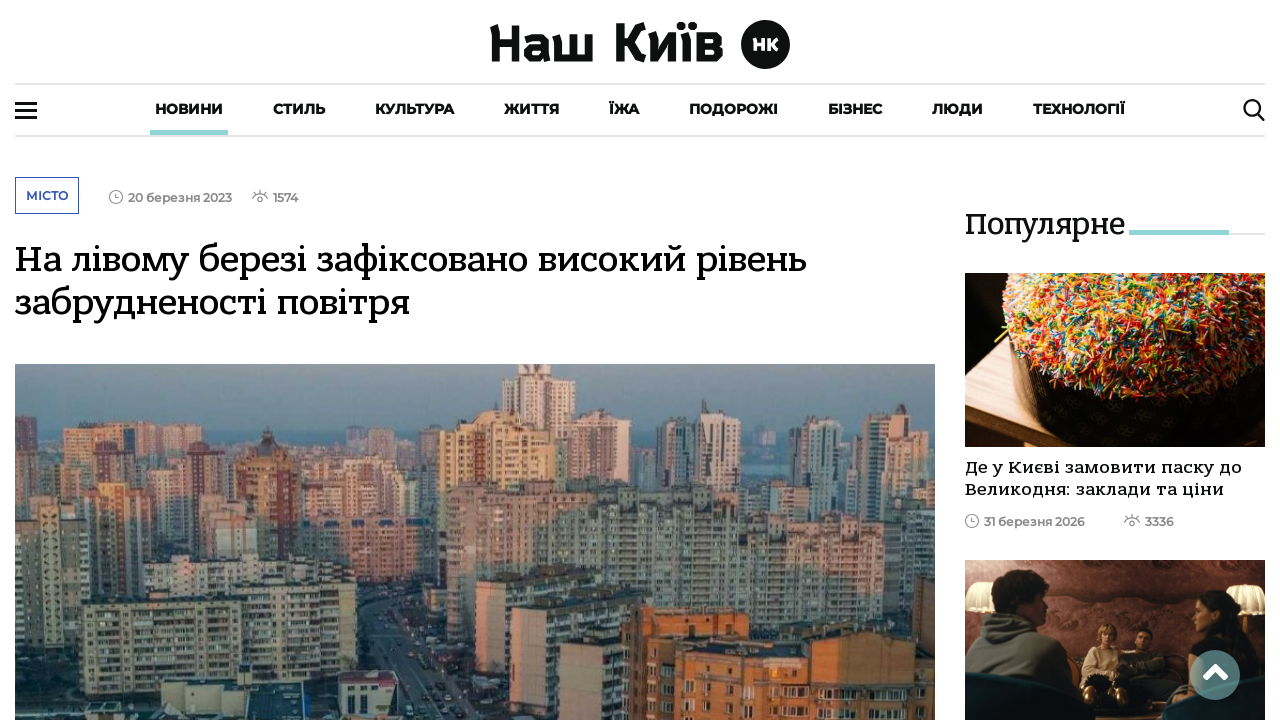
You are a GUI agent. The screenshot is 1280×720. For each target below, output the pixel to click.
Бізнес (855, 109)
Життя (531, 109)
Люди (957, 109)
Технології (1079, 109)
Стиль (299, 109)
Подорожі (733, 109)
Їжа (624, 109)
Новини (189, 109)
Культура (414, 109)
